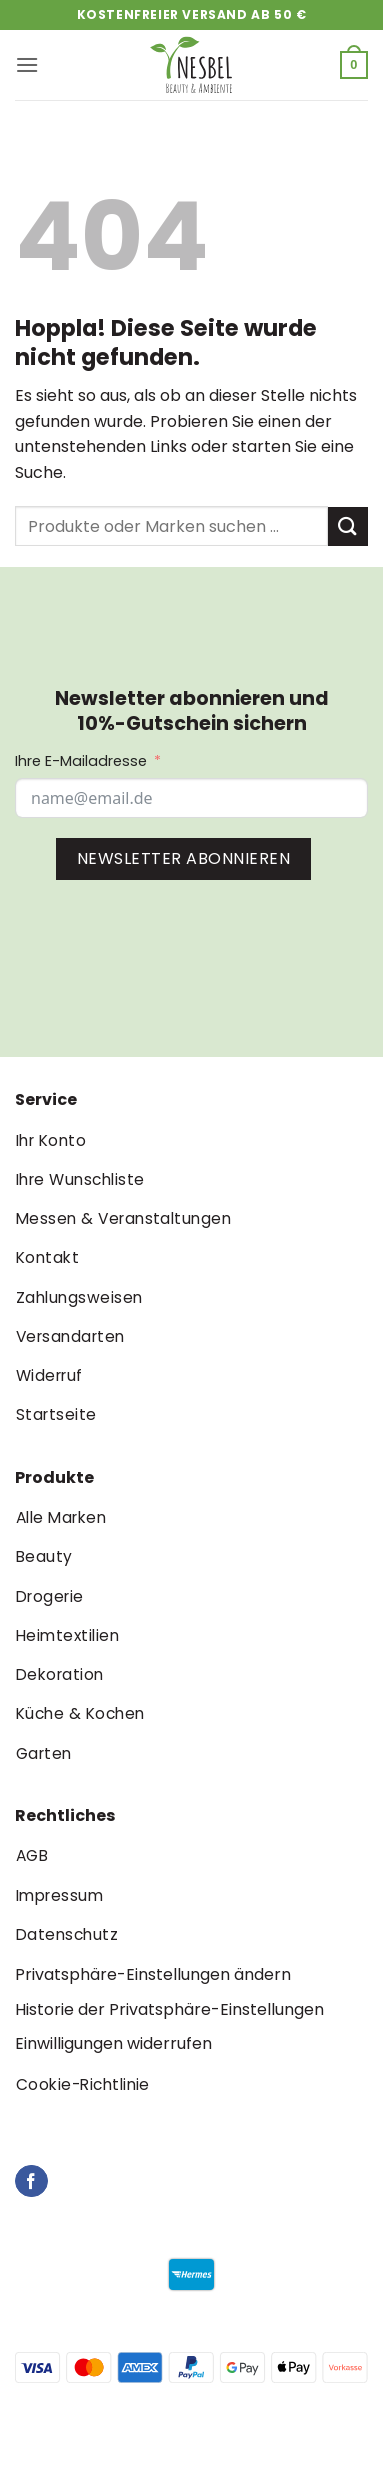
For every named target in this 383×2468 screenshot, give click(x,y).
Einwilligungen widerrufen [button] (113, 2043)
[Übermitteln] (348, 526)
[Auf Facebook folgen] (31, 2181)
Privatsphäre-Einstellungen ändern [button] (153, 1974)
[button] (27, 64)
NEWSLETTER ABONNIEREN (183, 858)
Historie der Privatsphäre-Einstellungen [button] (169, 2009)
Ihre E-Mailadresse (81, 761)
